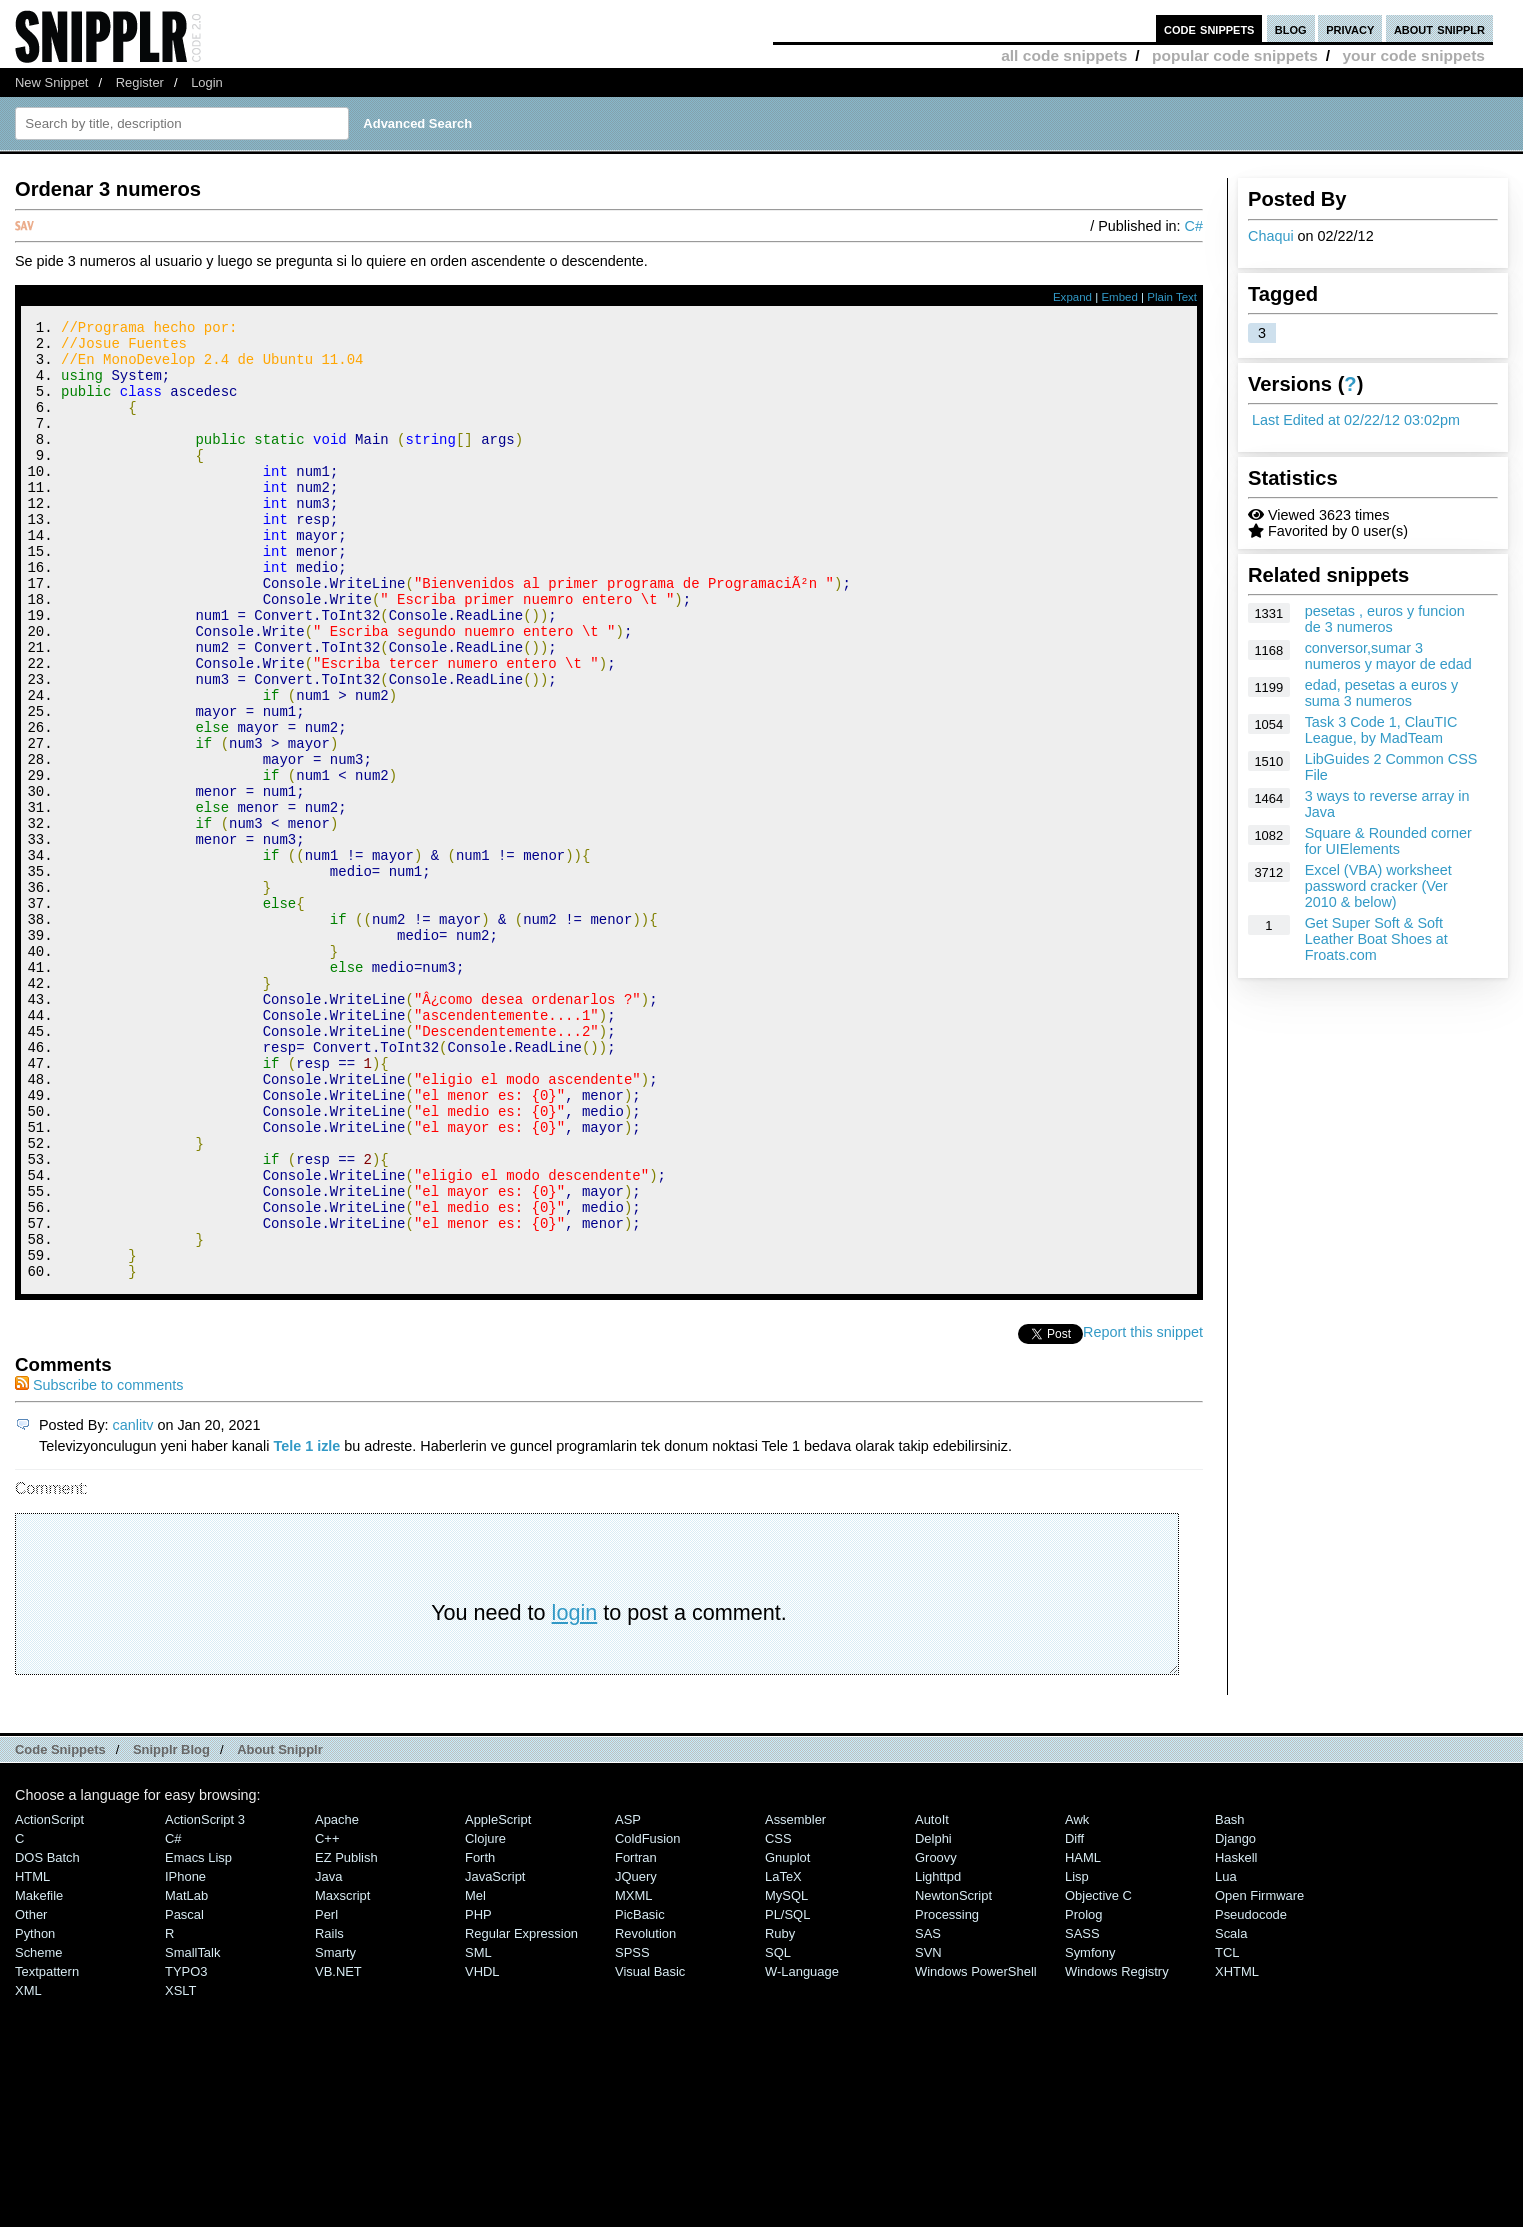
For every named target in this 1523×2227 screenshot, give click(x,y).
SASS (1082, 2113)
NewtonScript (953, 2075)
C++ (327, 2018)
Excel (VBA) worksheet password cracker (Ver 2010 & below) (1378, 886)
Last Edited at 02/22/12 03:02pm (1356, 420)
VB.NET (338, 2151)
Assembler (795, 1999)
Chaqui (1271, 236)
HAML (1083, 2037)
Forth (480, 2037)
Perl (326, 2094)
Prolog (1083, 2094)
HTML (32, 2056)
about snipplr (1439, 28)
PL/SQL (787, 2094)
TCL (1227, 2132)
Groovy (936, 2037)
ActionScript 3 (205, 1999)
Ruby (780, 2113)
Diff (1074, 2018)
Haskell (1236, 2037)
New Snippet (51, 82)
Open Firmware (1259, 2075)
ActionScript (49, 1999)
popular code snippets (1235, 55)
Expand (1072, 297)
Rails (329, 2113)
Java (328, 2056)
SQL (778, 2132)
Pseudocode (1251, 2094)
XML (28, 2170)
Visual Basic (650, 2151)
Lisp (1077, 2056)
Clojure (485, 2018)
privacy (1350, 28)
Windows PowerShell (976, 2151)
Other (31, 2094)
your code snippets (1413, 55)
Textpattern (47, 2151)
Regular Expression (521, 2113)
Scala (1231, 2113)
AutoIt (932, 1999)
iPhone (185, 2056)
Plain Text (1172, 297)
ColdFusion (648, 2018)
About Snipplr (280, 1929)
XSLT (180, 2170)
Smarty (335, 2132)
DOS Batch (47, 2037)
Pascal (184, 2094)
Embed (1119, 297)
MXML (633, 2075)
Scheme (39, 2132)
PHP (478, 2094)
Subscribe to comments (99, 1565)
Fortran (636, 2037)
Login (207, 82)
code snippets (1209, 28)
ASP (628, 1999)
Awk (1077, 1999)
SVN (928, 2132)
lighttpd (938, 2056)
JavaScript (495, 2056)
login (575, 1792)
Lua (1226, 2056)
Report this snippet (1143, 1512)
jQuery (636, 2056)
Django (1235, 2018)
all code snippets (1064, 55)
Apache (337, 1999)
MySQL (786, 2075)
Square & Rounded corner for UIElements (1388, 841)
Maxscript (342, 2075)
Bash (1230, 1999)
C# (1194, 226)
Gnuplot (787, 2037)
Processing (947, 2094)
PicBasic (640, 2094)
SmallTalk (192, 2132)
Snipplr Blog (171, 1929)
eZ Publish (346, 2037)
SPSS (632, 2132)
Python (35, 2113)
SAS (928, 2113)
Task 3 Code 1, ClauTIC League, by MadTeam (1381, 730)
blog (1291, 28)
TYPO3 (186, 2151)
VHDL (482, 2151)
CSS (778, 2018)
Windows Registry (1117, 2151)
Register (140, 82)
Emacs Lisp (198, 2037)
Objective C (1098, 2075)
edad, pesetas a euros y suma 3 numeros (1382, 693)
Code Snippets (60, 1929)
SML (478, 2132)
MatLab (186, 2075)
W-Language (802, 2151)
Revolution (645, 2113)
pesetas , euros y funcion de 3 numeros (1385, 619)
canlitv (133, 1605)
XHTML (1237, 2151)
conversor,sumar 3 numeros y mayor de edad (1388, 656)
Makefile (39, 2075)
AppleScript (498, 1999)
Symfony (1090, 2132)
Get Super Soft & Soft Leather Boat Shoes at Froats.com (1376, 939)
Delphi (933, 2018)
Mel (475, 2075)
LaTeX (783, 2056)
